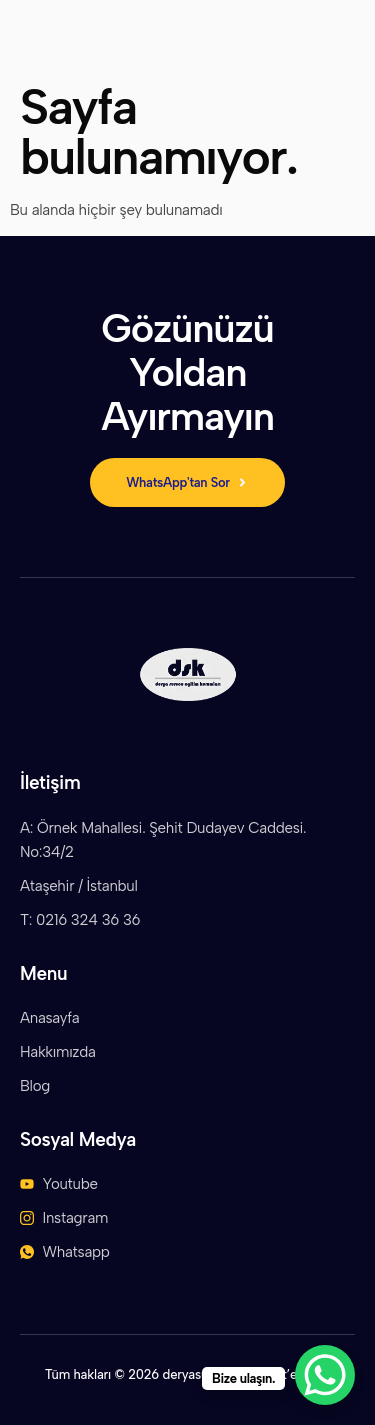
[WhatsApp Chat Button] (325, 1375)
